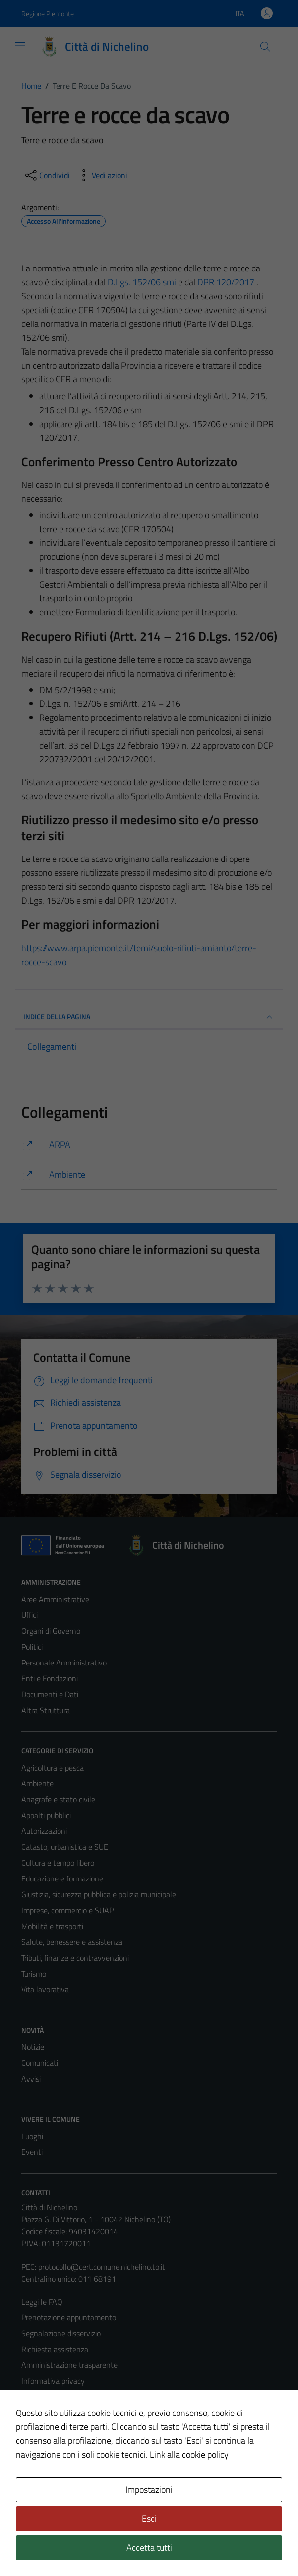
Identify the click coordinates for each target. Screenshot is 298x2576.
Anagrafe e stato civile (58, 1799)
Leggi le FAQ (41, 2302)
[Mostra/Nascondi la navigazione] (20, 46)
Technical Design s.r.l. (89, 2547)
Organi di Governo (50, 1631)
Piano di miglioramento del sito (71, 2444)
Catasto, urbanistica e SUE (64, 1847)
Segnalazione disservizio (61, 2333)
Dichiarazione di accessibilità (67, 2428)
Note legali (39, 2412)
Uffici (29, 1615)
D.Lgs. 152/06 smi (142, 282)
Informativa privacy (53, 2381)
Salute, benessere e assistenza (71, 1942)
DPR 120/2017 (225, 282)
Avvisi (31, 2079)
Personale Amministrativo (64, 1662)
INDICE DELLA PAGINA (149, 1017)
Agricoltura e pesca (52, 1767)
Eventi (32, 2152)
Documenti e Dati (49, 1694)
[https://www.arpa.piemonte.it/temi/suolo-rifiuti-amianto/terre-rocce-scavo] (149, 1145)
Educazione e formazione (62, 1878)
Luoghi (32, 2136)
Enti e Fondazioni (49, 1678)
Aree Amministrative (55, 1599)
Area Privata (41, 2485)
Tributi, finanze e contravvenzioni (75, 1958)
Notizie (32, 2047)
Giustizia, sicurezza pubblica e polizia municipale (98, 1894)
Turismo (33, 1974)
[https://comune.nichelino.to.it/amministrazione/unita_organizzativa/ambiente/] (149, 1175)
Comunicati (39, 2063)
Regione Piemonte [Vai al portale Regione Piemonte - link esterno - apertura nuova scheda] (47, 13)
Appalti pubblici (46, 1815)
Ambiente (37, 1783)
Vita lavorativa (45, 1989)
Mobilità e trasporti (52, 1926)
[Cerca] (265, 46)
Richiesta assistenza (54, 2349)
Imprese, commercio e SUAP (67, 1910)
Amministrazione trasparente (69, 2365)
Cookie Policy (42, 2397)
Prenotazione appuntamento (68, 2317)
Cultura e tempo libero (57, 1863)
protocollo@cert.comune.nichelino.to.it (101, 2267)
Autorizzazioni (44, 1831)
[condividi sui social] (46, 175)
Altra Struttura (45, 1710)
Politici (32, 1647)
